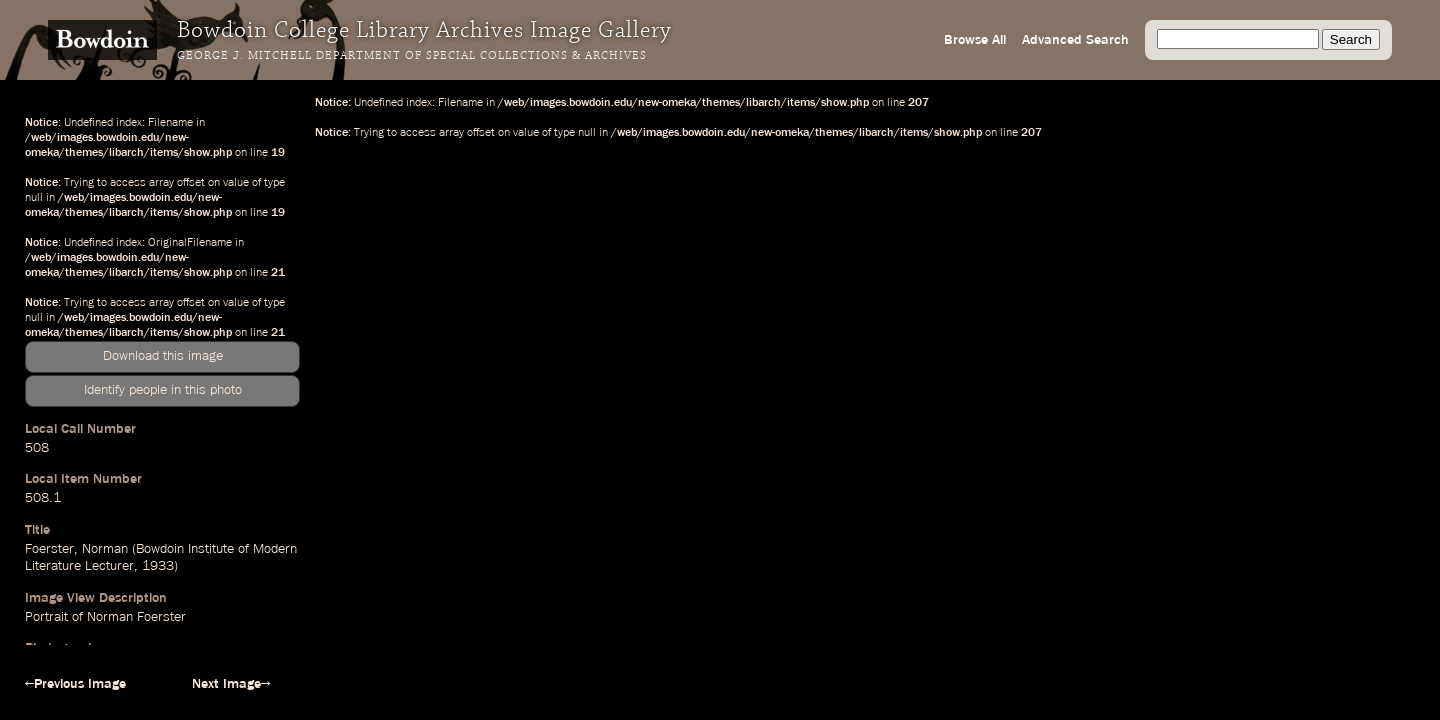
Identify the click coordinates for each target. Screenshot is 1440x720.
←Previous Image (75, 684)
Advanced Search (1075, 40)
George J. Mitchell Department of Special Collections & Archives (412, 56)
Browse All (975, 40)
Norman (105, 549)
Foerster (49, 549)
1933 (158, 566)
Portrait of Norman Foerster (105, 617)
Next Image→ (231, 684)
